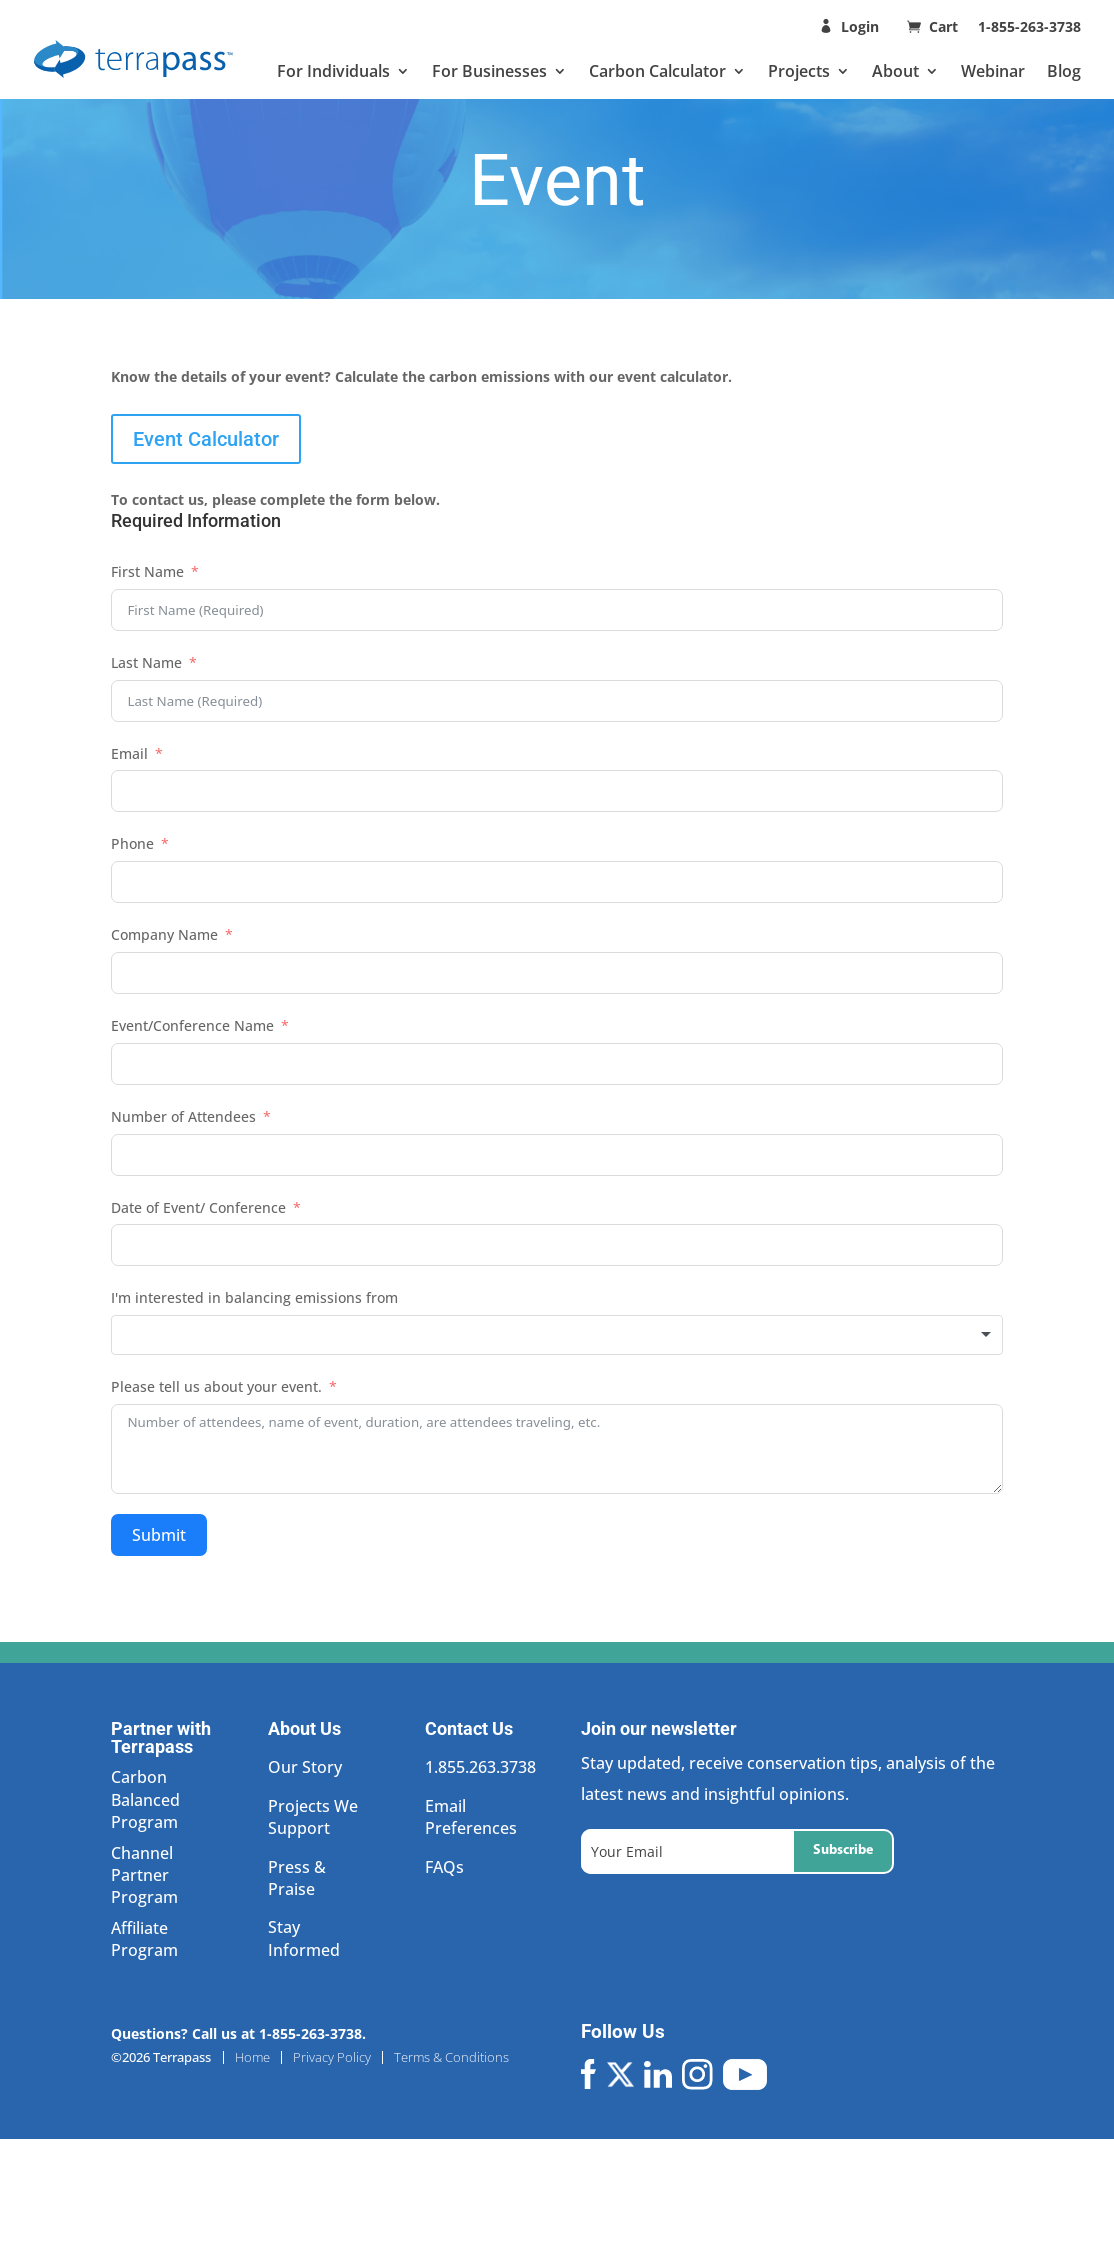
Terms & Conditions (451, 2057)
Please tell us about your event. (216, 1386)
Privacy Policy (332, 2057)
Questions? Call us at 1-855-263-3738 (236, 2033)
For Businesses (489, 71)
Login (860, 26)
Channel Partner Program (144, 1875)
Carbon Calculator (657, 71)
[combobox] (556, 1335)
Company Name (164, 934)
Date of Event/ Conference (198, 1207)
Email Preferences (471, 1817)
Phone (132, 843)
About (895, 71)
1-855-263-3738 (1029, 26)
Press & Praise (297, 1878)
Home (252, 2057)
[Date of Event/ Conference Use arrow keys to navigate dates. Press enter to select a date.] (556, 1245)
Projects (799, 71)
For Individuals (333, 71)
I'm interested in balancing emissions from (254, 1297)
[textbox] (556, 1335)
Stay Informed (304, 1938)
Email (129, 753)
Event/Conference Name (192, 1025)
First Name (147, 571)
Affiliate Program (144, 1939)
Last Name (146, 662)
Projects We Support (313, 1817)
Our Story (305, 1767)
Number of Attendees (183, 1116)
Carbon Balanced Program (145, 1799)
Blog (1064, 71)
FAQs (444, 1867)
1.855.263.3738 (480, 1767)
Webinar (993, 71)
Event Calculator (206, 439)
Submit (159, 1535)
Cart (945, 26)
